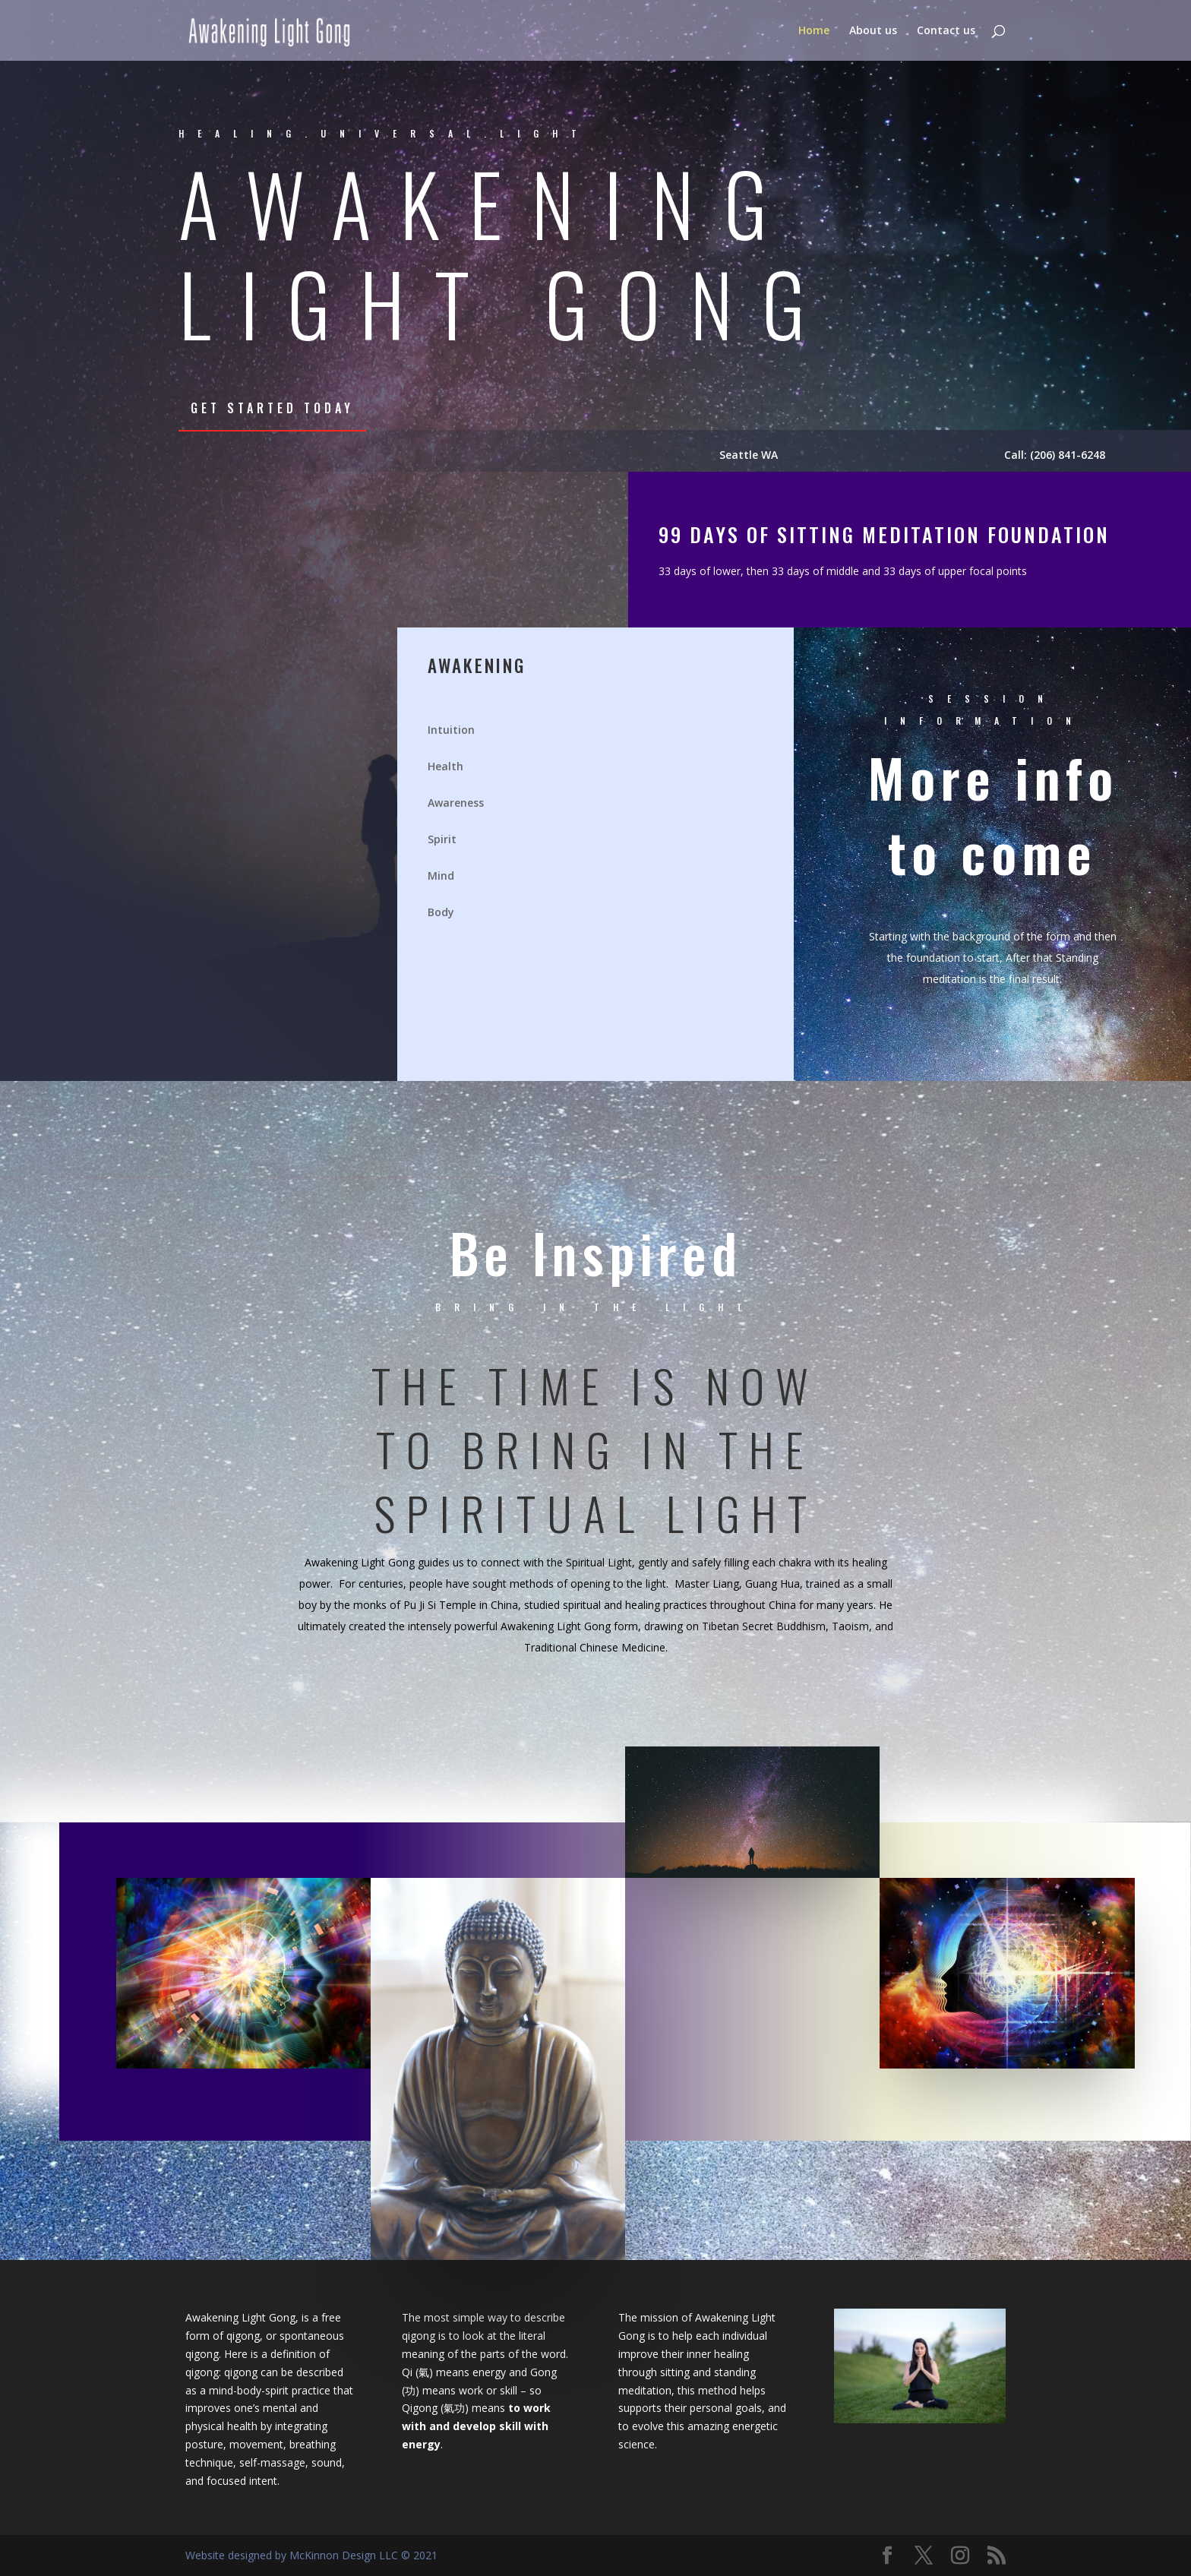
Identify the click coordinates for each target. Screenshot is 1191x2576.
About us (873, 31)
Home (813, 31)
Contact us (946, 31)
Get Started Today (272, 408)
